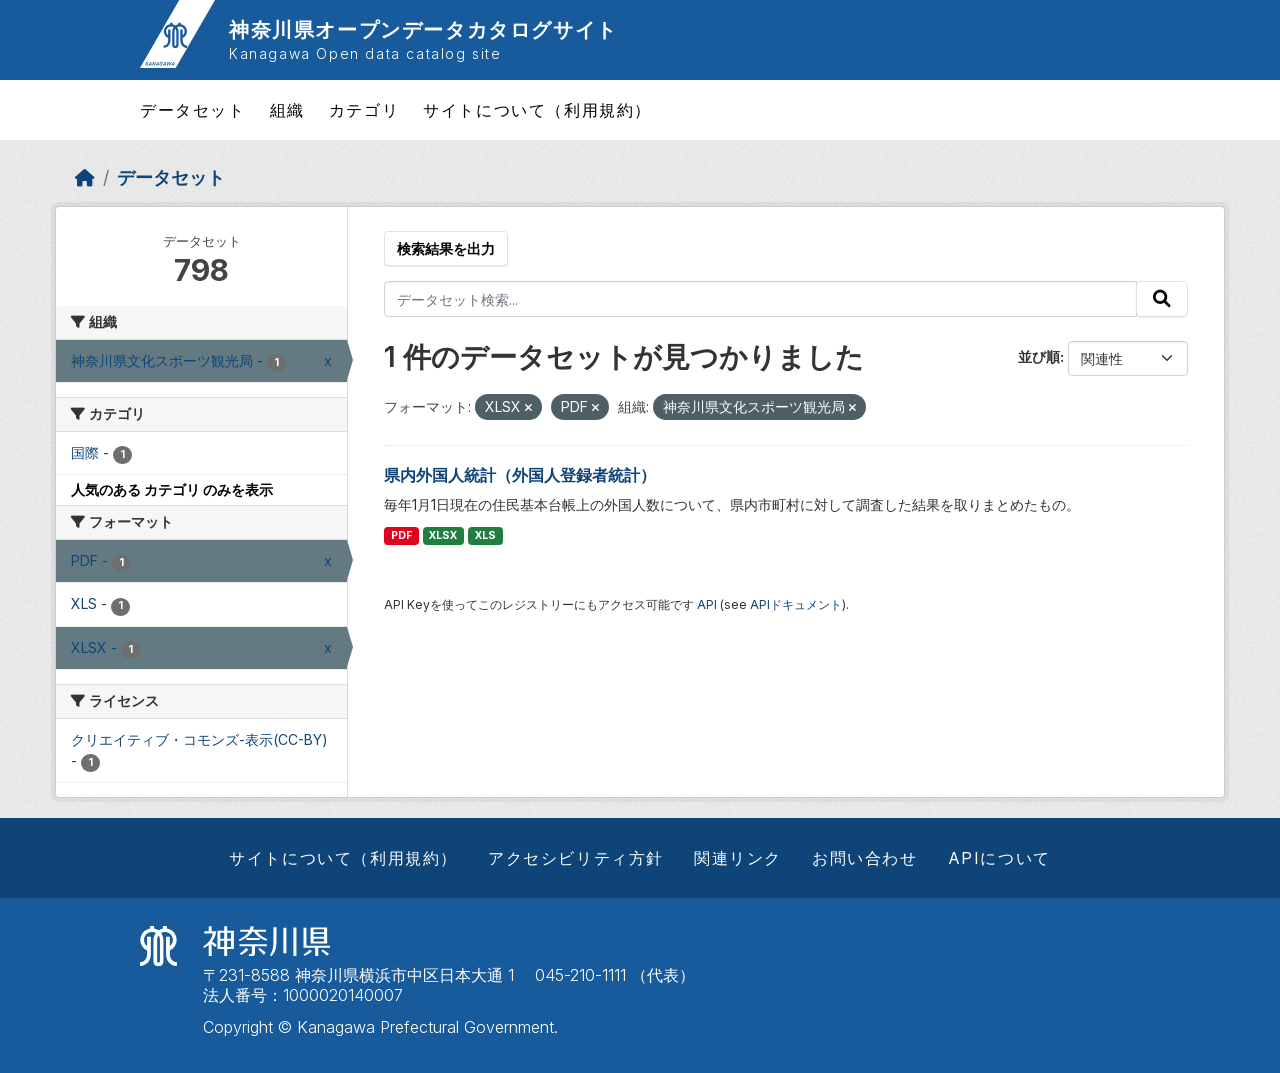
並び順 (1039, 356)
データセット (193, 110)
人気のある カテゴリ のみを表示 (172, 489)
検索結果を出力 (446, 248)
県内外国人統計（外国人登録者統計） (520, 475)
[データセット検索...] (760, 299)
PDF (401, 535)
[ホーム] (85, 177)
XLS (485, 535)
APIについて (999, 858)
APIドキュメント (796, 604)
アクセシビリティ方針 (576, 858)
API (707, 604)
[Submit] (1162, 299)
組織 (287, 110)
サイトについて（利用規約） (537, 110)
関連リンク (738, 858)
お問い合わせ (865, 858)
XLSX (443, 535)
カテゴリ (364, 110)
